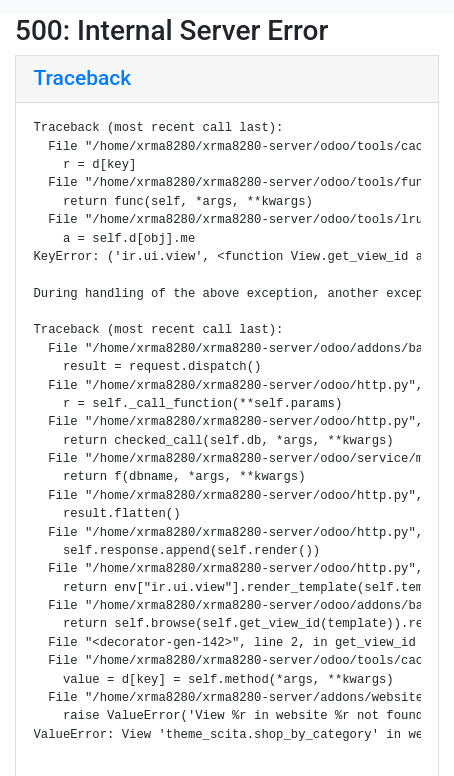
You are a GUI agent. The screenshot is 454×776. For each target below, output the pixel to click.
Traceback (83, 78)
